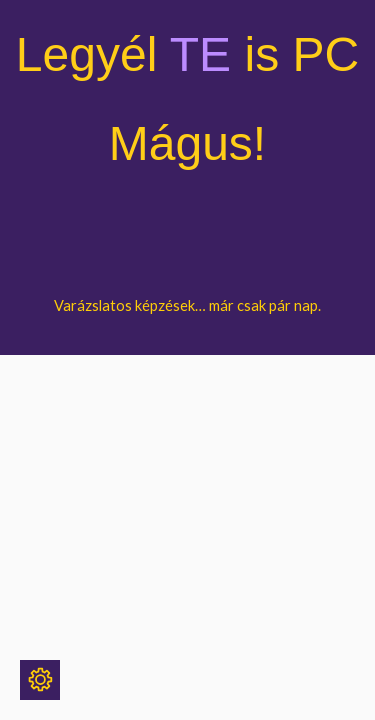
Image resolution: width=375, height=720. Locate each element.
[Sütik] (40, 680)
